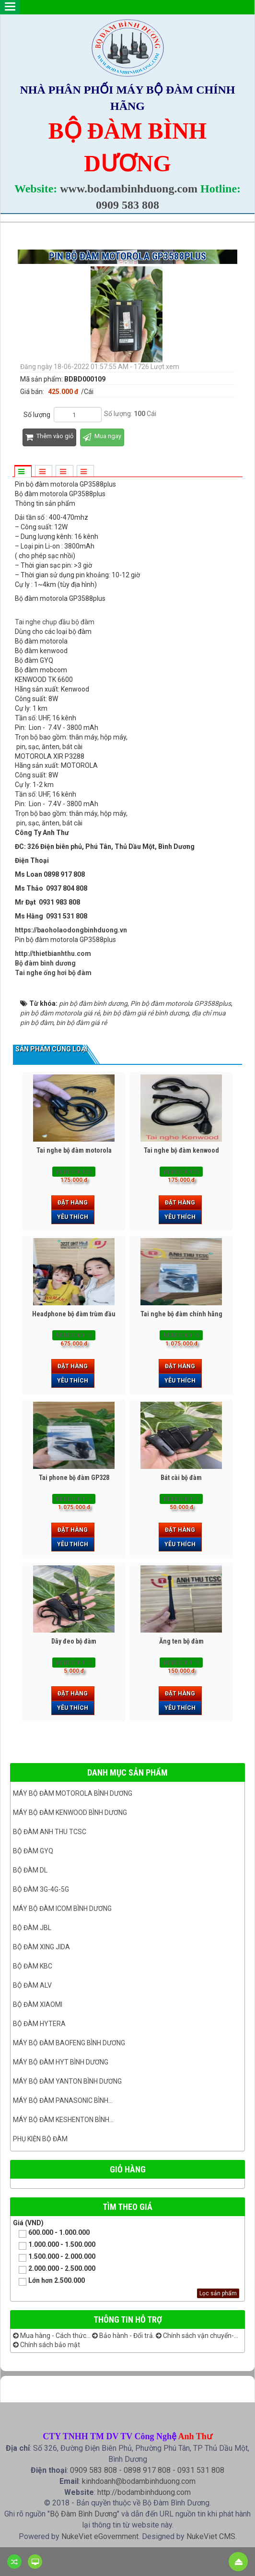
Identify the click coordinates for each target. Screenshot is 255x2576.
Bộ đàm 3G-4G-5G (41, 1889)
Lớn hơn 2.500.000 (49, 2281)
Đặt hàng (73, 1202)
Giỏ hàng (128, 2169)
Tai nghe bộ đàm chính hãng (181, 1314)
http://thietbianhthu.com (53, 953)
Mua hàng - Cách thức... (52, 2335)
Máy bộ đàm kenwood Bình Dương (70, 1812)
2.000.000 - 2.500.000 (54, 2269)
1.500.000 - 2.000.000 (54, 2257)
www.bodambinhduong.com (128, 188)
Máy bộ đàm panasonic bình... (63, 2100)
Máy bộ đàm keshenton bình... (63, 2119)
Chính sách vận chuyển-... (197, 2335)
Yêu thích (72, 1217)
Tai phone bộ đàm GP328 (74, 1477)
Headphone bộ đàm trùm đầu (74, 1314)
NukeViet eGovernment (100, 2536)
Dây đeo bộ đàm (73, 1641)
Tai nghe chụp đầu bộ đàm (54, 622)
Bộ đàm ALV (32, 1985)
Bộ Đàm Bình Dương (83, 2513)
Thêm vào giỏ (49, 437)
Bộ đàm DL (30, 1870)
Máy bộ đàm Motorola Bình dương (72, 1793)
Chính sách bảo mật (46, 2345)
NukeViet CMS (210, 2536)
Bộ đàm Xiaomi (37, 2004)
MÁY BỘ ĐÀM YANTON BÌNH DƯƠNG (67, 2081)
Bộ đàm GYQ (33, 1851)
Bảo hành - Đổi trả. (123, 2335)
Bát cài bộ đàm (181, 1477)
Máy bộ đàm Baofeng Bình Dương (69, 2043)
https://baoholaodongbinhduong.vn (71, 930)
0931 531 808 (200, 2470)
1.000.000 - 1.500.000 (54, 2245)
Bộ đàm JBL (32, 1928)
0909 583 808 (127, 205)
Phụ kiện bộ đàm (40, 2139)
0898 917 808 (147, 2470)
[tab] (22, 471)
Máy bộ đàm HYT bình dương (60, 2062)
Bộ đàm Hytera (39, 2023)
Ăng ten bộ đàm (181, 1641)
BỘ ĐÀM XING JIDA (41, 1947)
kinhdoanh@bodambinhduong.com (139, 2481)
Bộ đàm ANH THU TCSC (49, 1832)
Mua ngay (102, 437)
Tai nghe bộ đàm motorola (74, 1150)
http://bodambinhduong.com (144, 2492)
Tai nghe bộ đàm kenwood (181, 1150)
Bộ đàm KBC (32, 1966)
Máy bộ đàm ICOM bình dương (62, 1908)
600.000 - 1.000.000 (51, 2233)
